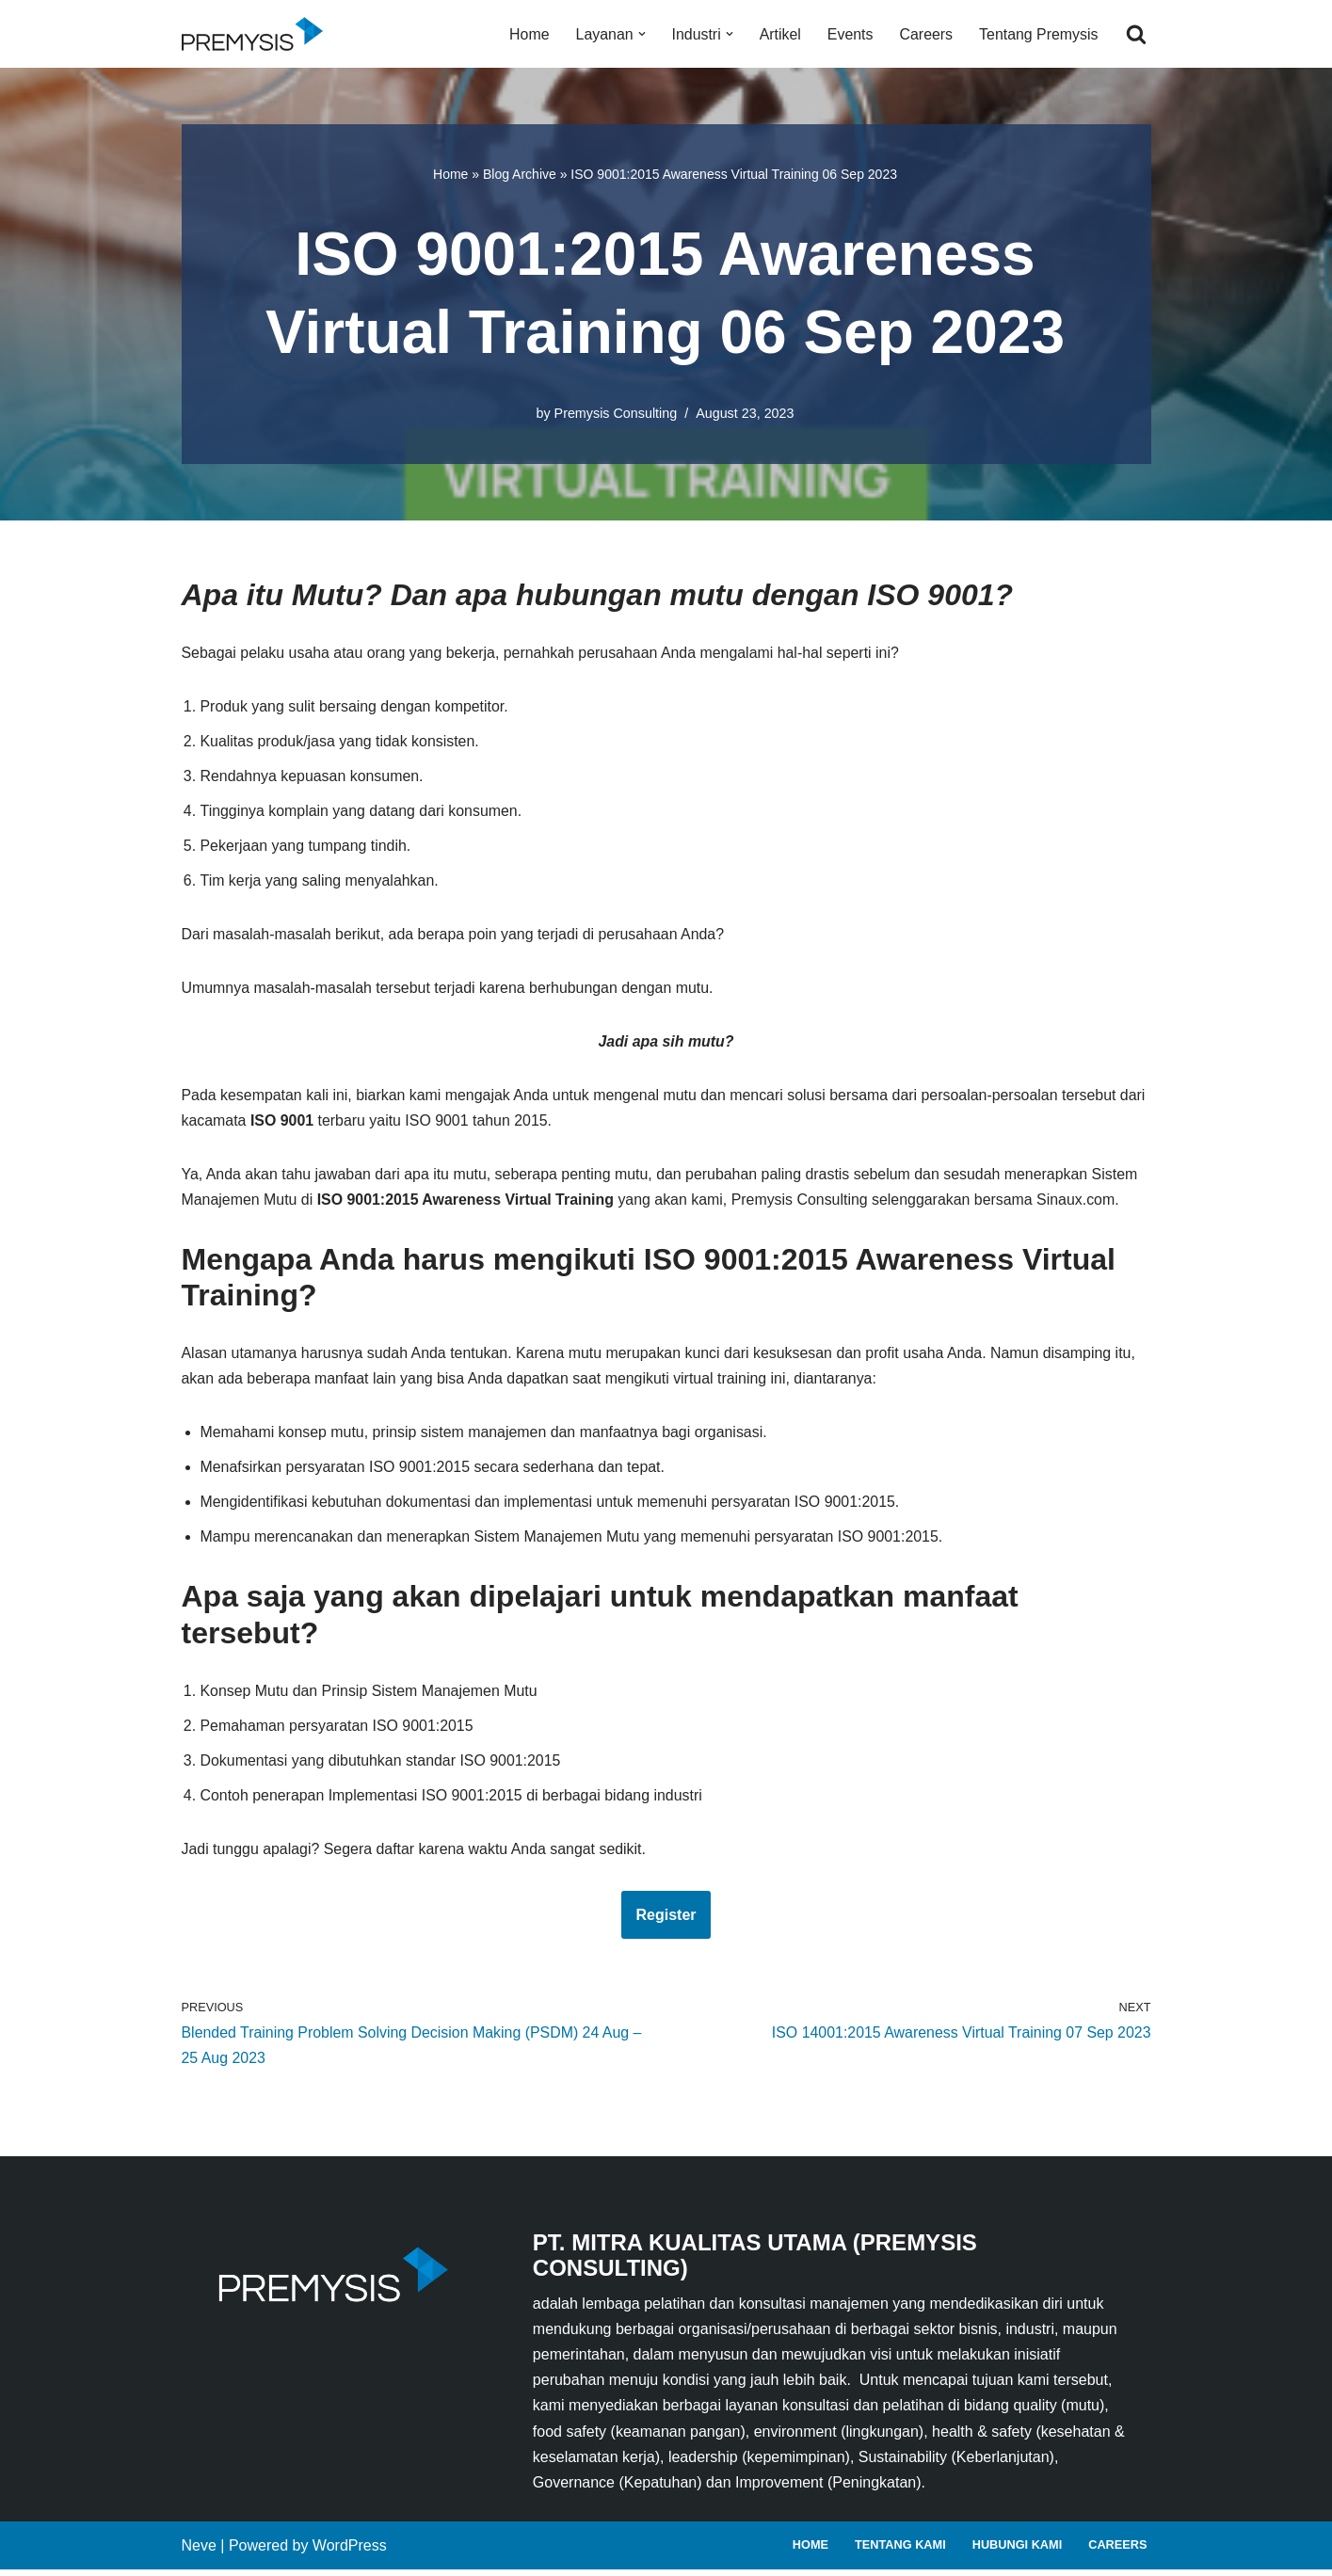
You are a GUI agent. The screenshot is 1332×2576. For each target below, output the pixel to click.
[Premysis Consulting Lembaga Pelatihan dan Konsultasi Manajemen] (257, 34)
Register (665, 1920)
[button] (640, 34)
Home (527, 34)
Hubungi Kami (1016, 2551)
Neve (199, 2552)
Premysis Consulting (615, 413)
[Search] (1136, 34)
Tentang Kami (899, 2551)
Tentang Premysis (1038, 34)
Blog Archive (519, 174)
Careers (925, 34)
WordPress (350, 2552)
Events (849, 34)
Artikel (778, 34)
